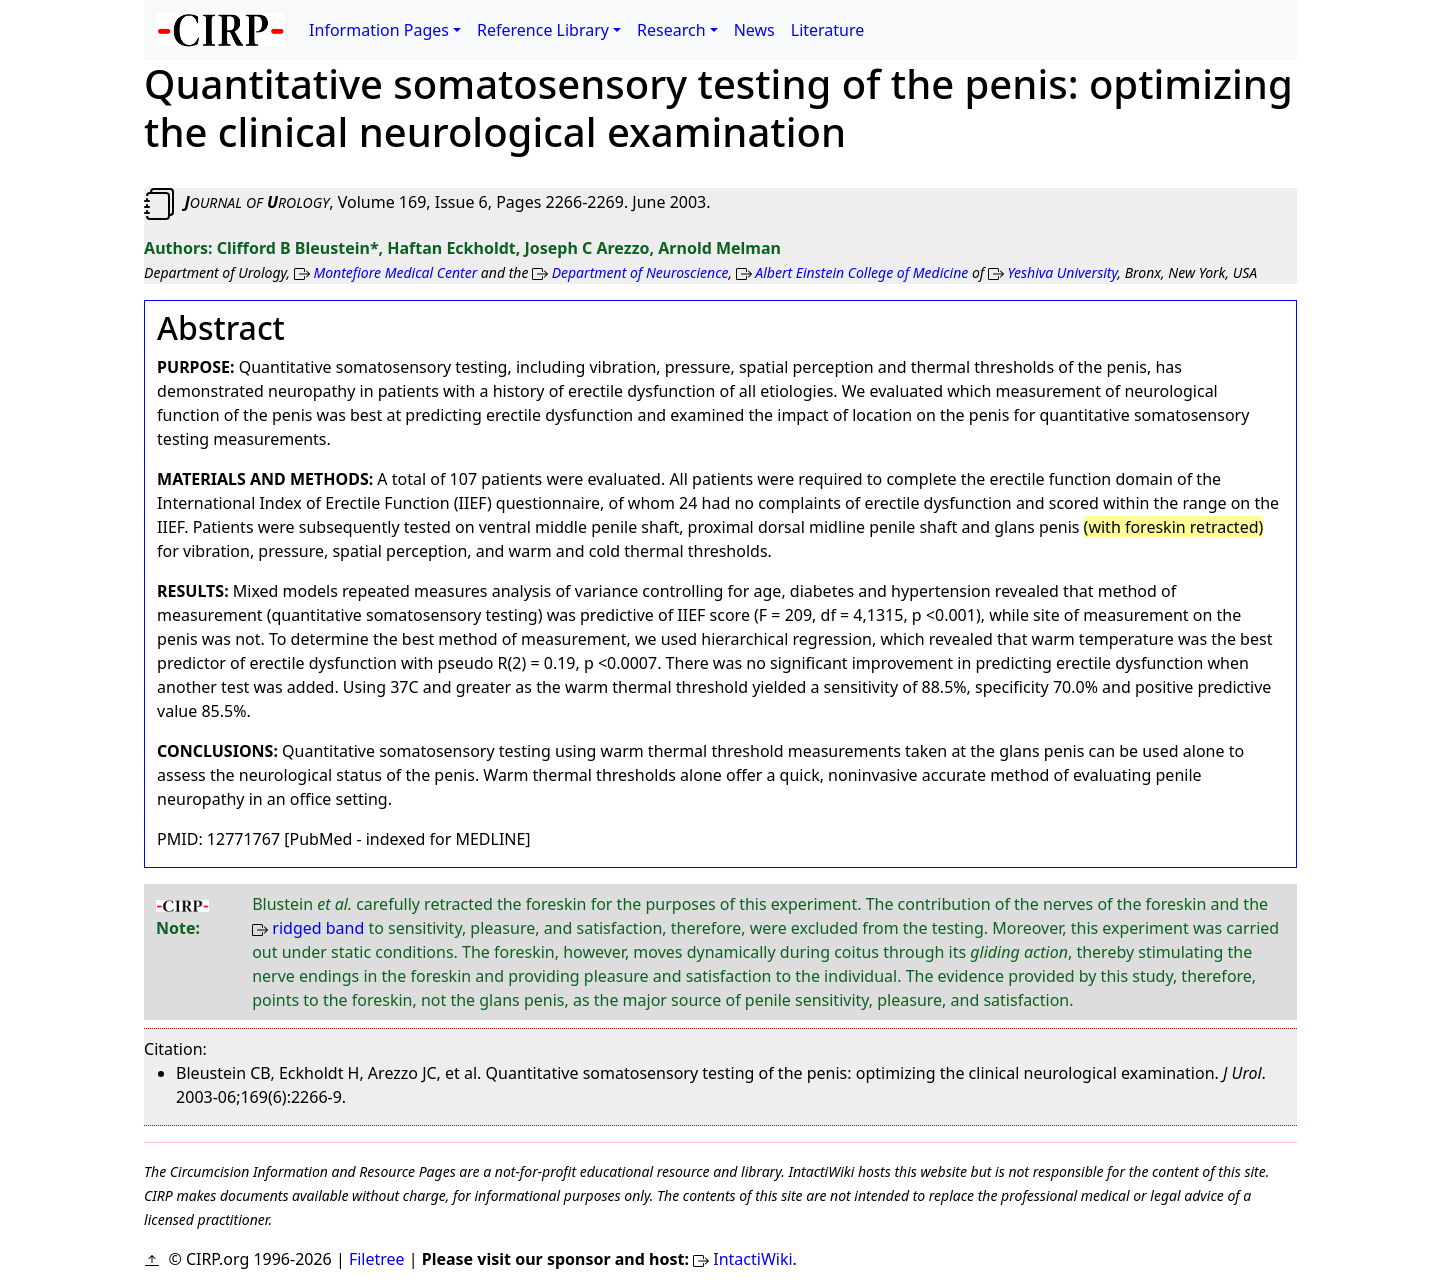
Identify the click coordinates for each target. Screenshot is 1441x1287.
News (754, 30)
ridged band (318, 928)
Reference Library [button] (543, 30)
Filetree (377, 1259)
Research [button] (671, 30)
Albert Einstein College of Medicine (861, 272)
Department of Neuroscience (640, 272)
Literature (828, 30)
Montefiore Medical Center (395, 272)
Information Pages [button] (379, 30)
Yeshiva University (1063, 272)
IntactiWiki (752, 1259)
